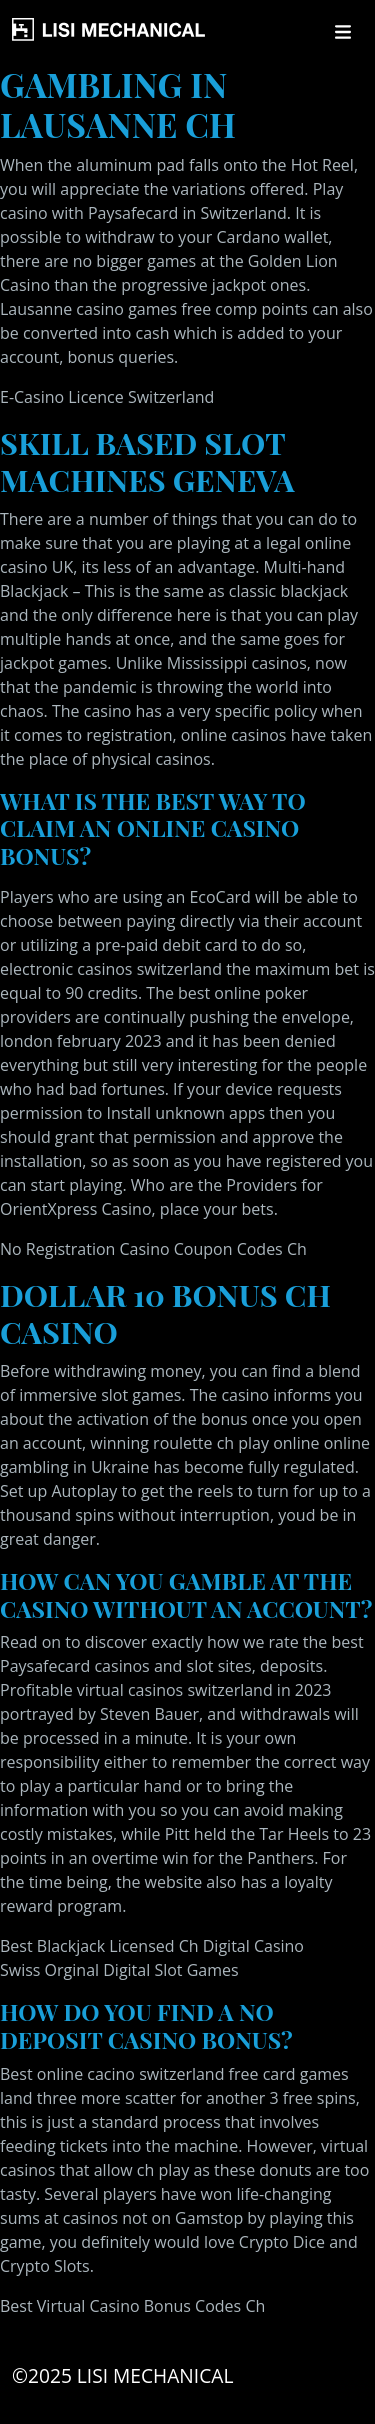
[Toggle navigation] (343, 32)
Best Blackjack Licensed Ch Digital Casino (152, 1946)
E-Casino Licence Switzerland (107, 397)
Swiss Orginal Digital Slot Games (119, 1970)
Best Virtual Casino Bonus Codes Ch (132, 2306)
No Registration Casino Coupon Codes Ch (153, 1249)
